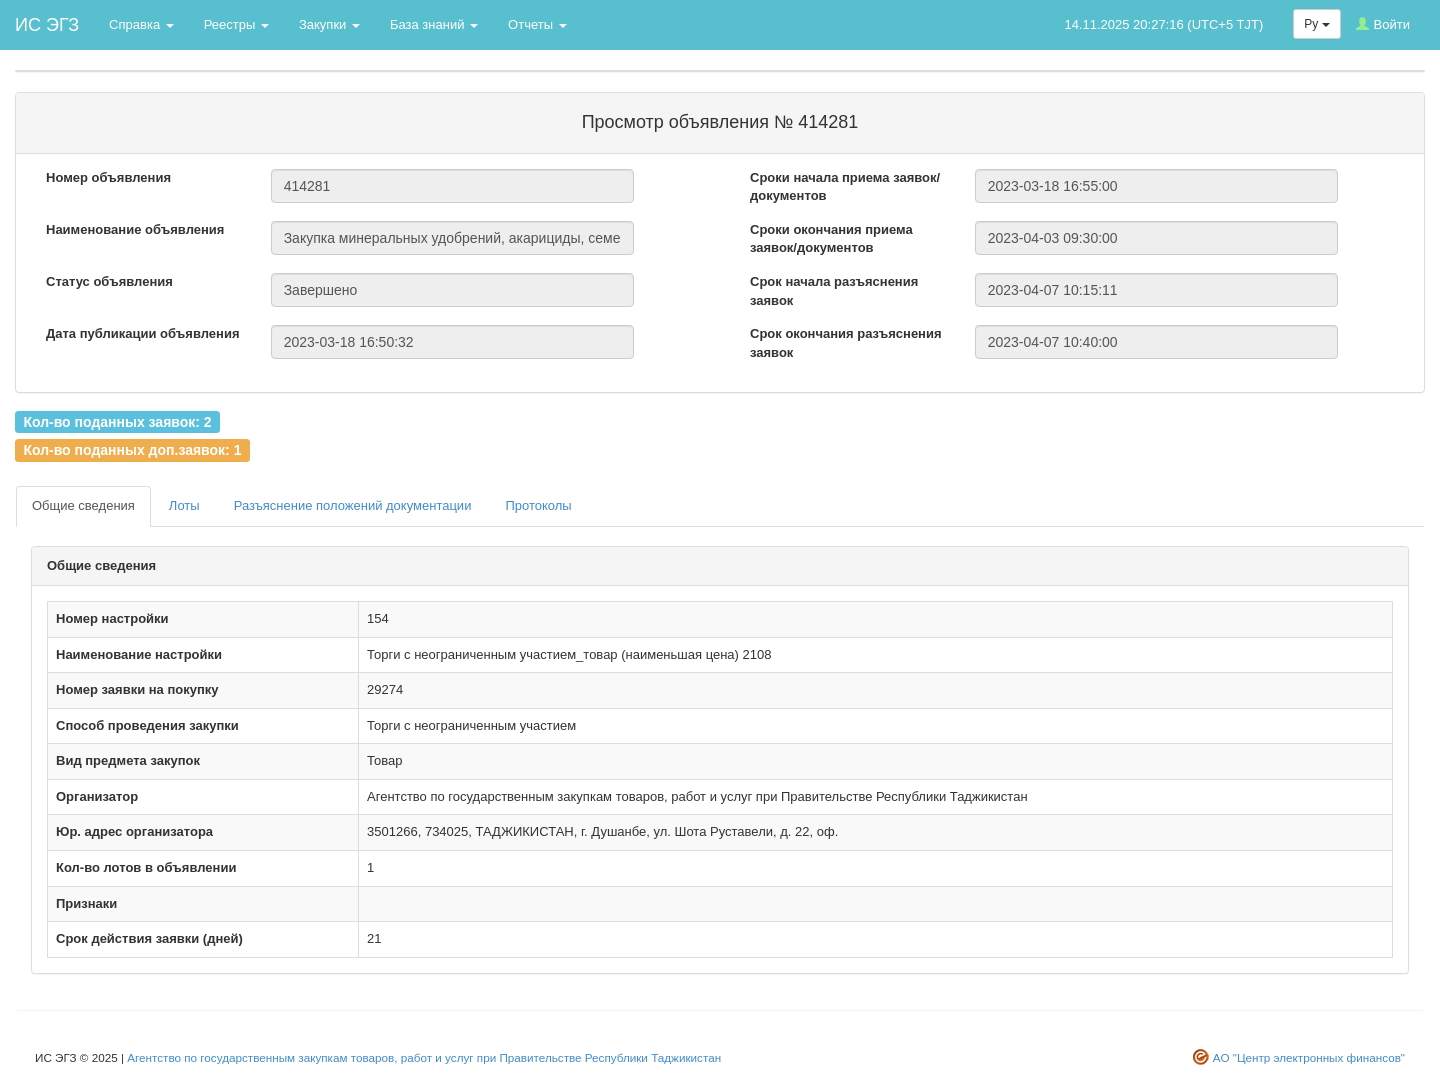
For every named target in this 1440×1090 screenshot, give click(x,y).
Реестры (236, 24)
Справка (141, 24)
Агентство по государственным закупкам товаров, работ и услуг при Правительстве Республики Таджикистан (424, 1057)
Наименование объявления (135, 229)
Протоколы (538, 505)
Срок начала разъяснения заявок (834, 291)
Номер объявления (108, 177)
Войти (1383, 24)
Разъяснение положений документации (353, 505)
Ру (1316, 24)
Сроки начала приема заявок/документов (845, 187)
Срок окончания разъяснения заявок (846, 343)
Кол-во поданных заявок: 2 (117, 421)
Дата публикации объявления (143, 333)
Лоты (184, 505)
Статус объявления (109, 281)
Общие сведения (83, 505)
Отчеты (537, 24)
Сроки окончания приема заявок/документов (831, 239)
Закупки (329, 24)
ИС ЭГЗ (47, 25)
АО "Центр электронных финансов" (1309, 1057)
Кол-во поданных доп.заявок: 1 (132, 450)
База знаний (434, 24)
